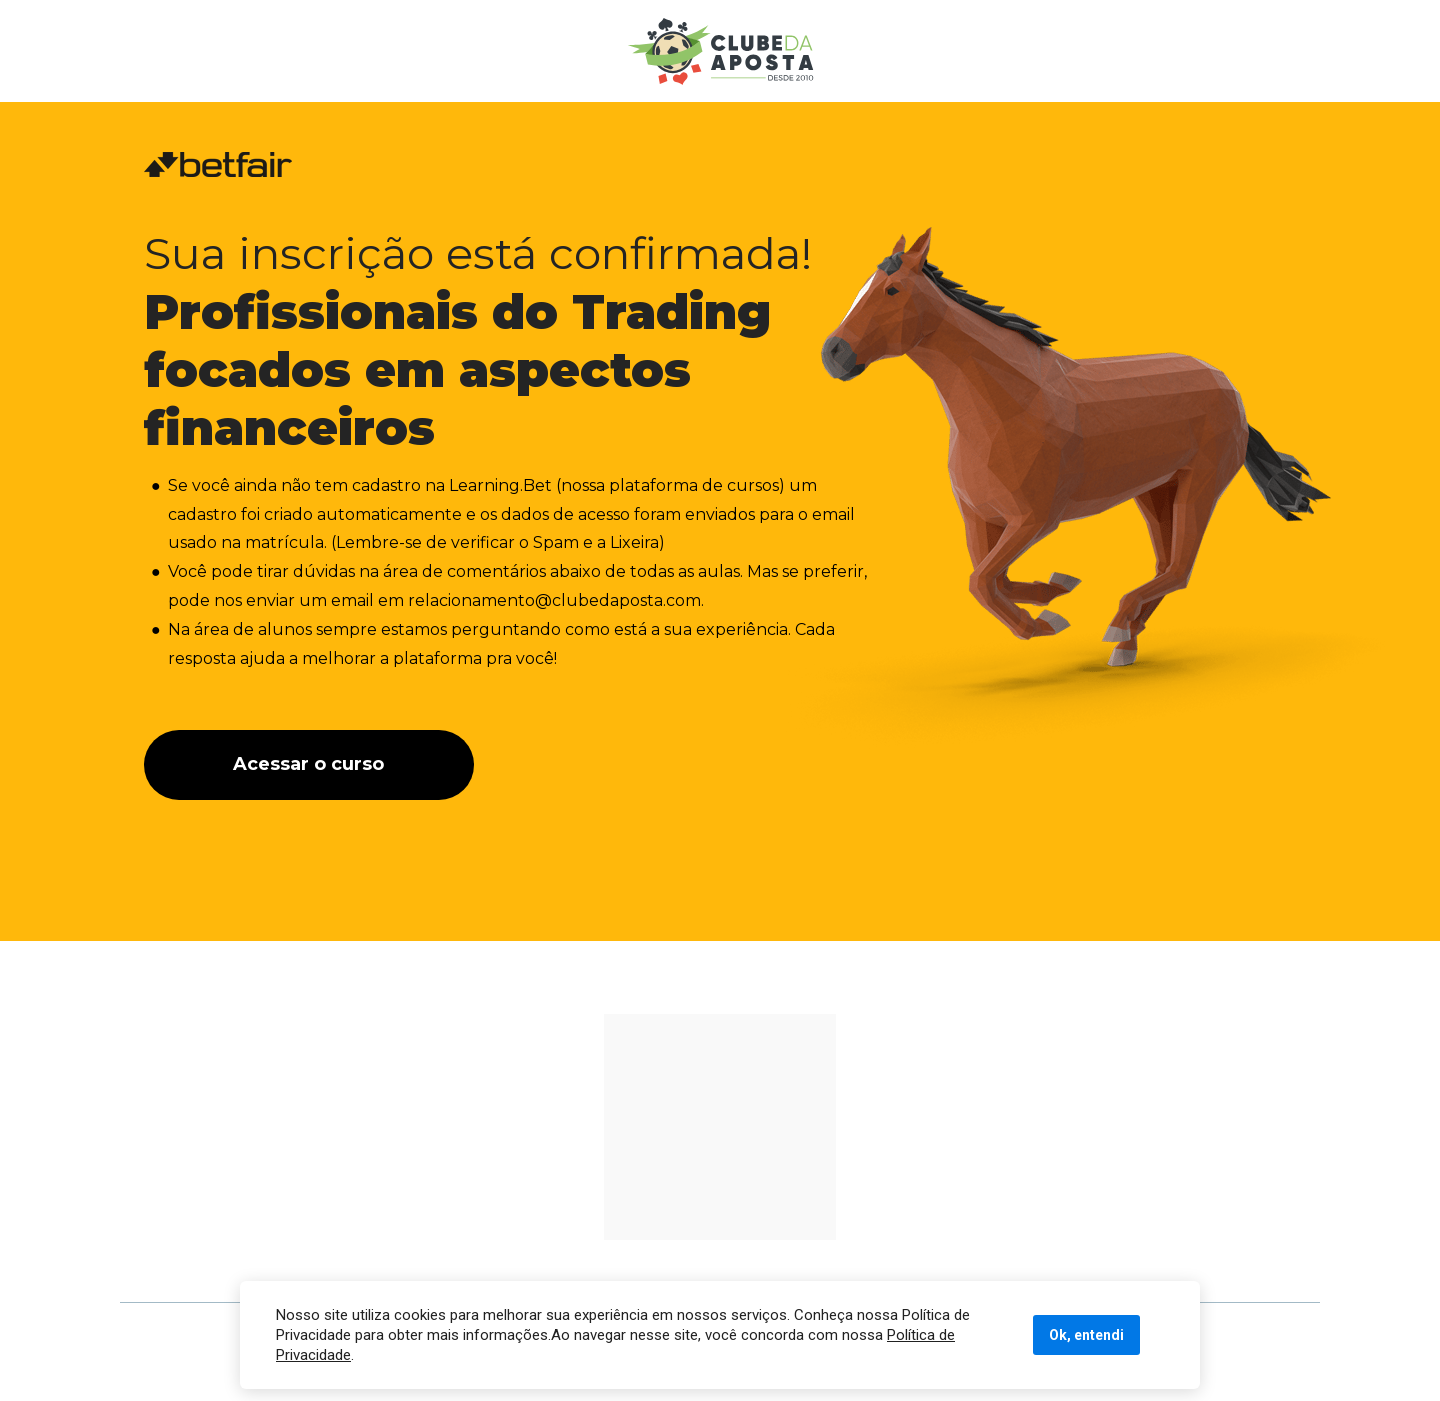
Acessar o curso (308, 764)
